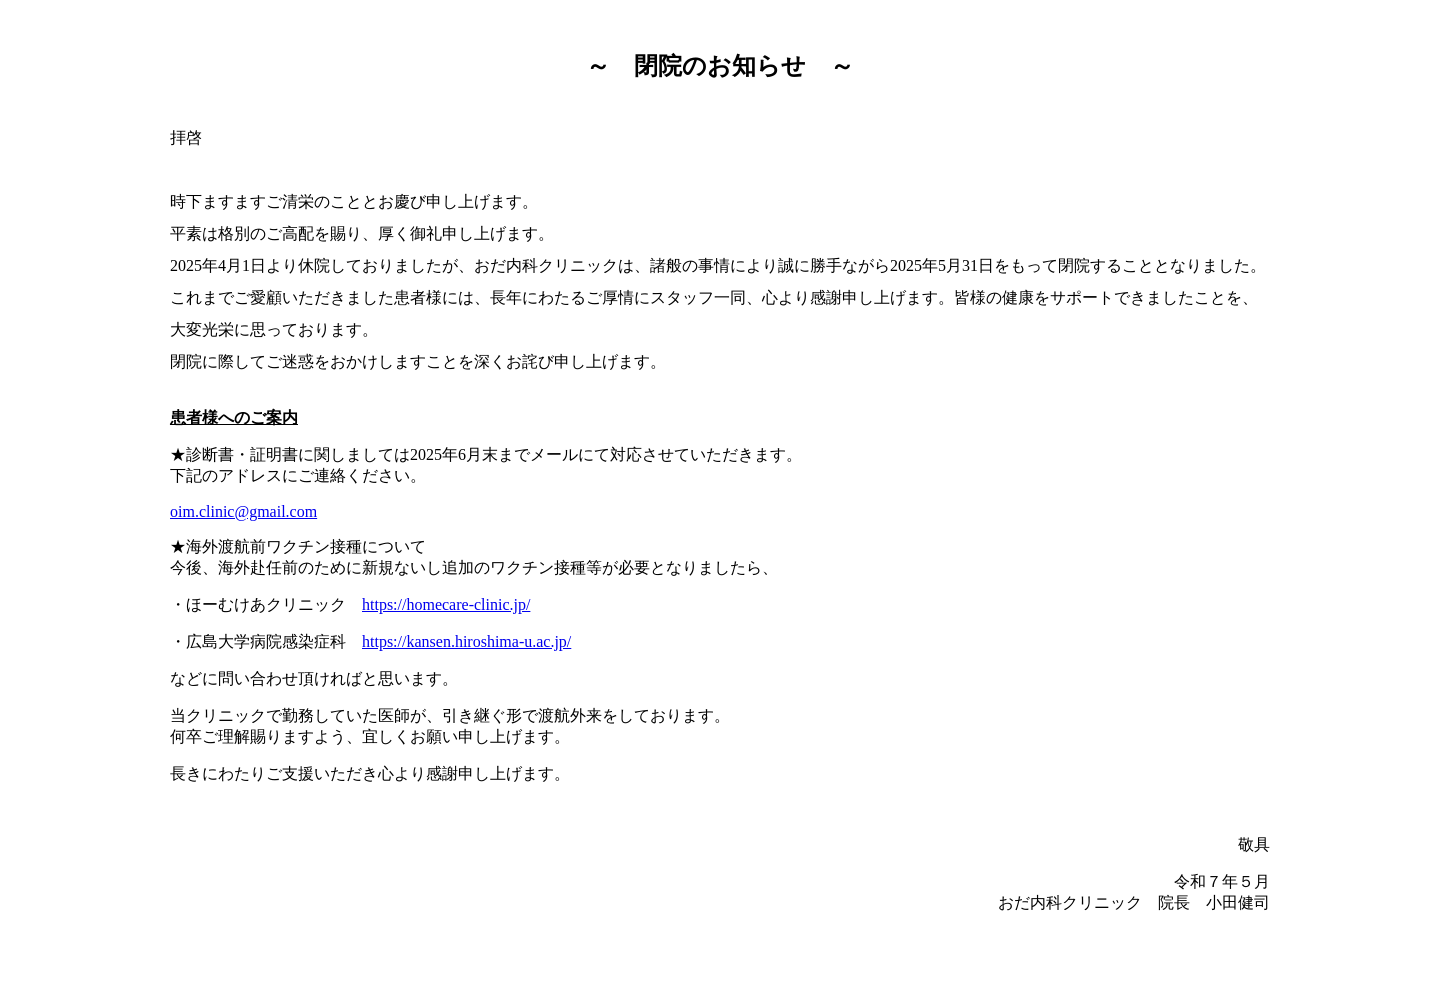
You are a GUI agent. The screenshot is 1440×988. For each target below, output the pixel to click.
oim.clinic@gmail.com (243, 511)
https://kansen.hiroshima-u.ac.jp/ (466, 641)
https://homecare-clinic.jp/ (446, 604)
